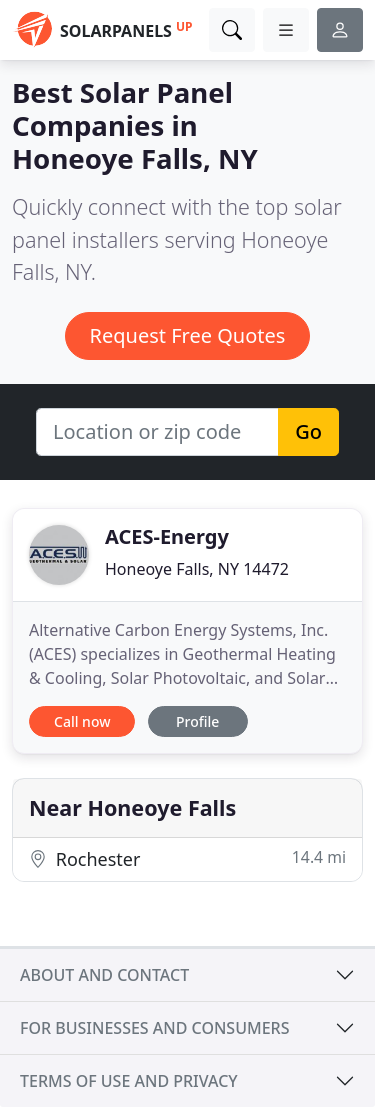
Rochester (187, 858)
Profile (197, 721)
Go (308, 431)
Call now (82, 721)
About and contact (104, 975)
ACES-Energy (167, 536)
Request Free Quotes (188, 335)
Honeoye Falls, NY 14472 (197, 569)
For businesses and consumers (154, 1028)
